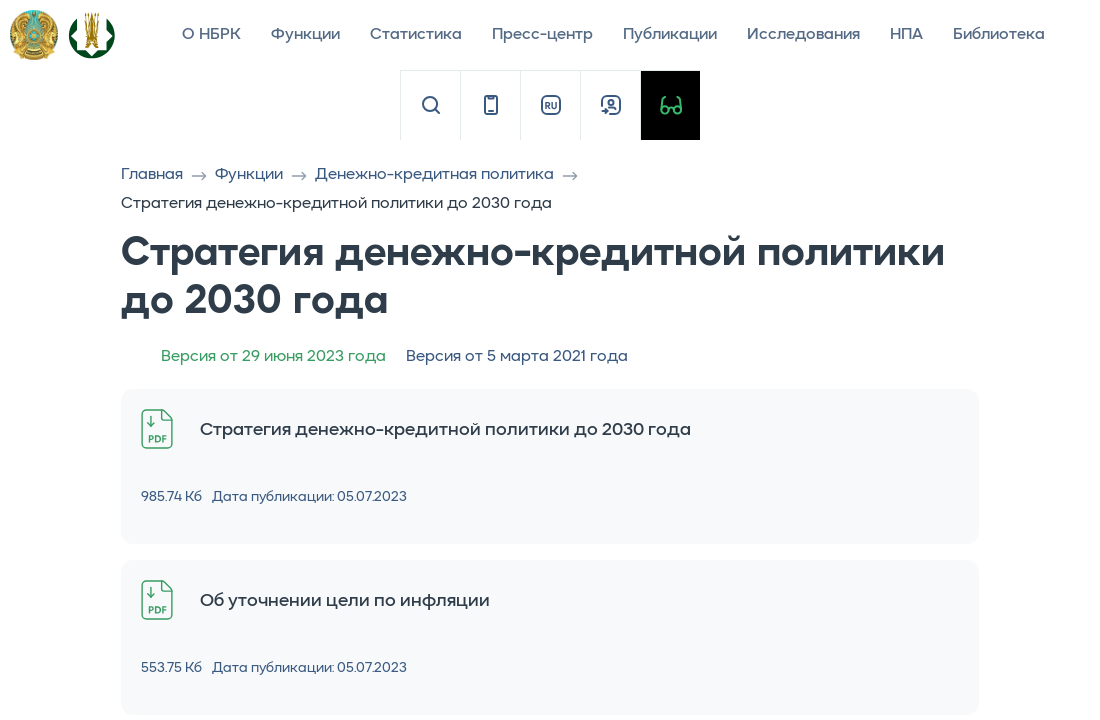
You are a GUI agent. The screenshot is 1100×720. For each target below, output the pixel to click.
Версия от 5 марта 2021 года (517, 357)
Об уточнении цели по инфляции (345, 601)
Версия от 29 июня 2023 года (273, 357)
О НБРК (211, 35)
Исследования (803, 35)
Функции (305, 35)
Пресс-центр (542, 35)
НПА (906, 35)
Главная (152, 175)
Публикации (670, 35)
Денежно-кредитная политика (434, 175)
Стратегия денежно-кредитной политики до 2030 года (445, 430)
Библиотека (999, 35)
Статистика (416, 35)
